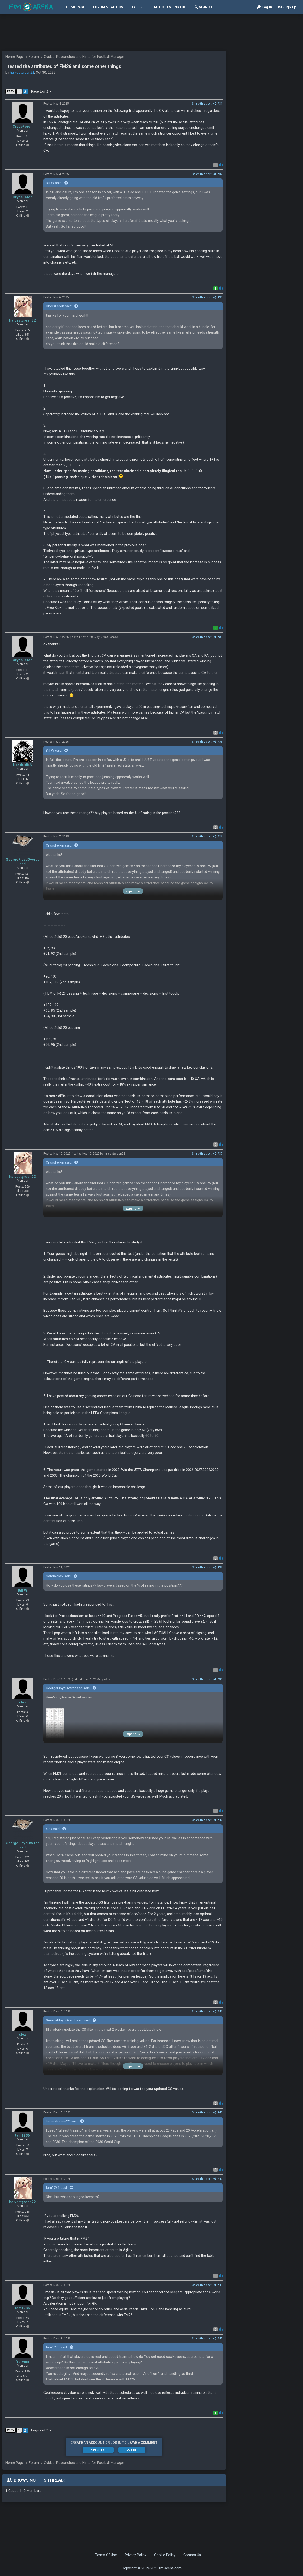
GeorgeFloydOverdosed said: (71, 1688)
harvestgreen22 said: (65, 2121)
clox (22, 1702)
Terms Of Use (106, 2555)
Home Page (75, 7)
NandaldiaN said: (61, 1576)
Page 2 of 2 (41, 91)
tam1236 (22, 2135)
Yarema (22, 2361)
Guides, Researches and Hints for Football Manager (84, 57)
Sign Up (287, 7)
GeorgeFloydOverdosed (23, 861)
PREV (10, 91)
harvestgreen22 (22, 72)
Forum (34, 57)
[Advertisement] (149, 32)
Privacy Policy (135, 2555)
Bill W (22, 1590)
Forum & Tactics (108, 7)
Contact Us (192, 2555)
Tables (137, 7)
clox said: (56, 1829)
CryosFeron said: (62, 306)
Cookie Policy (164, 2555)
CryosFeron (23, 126)
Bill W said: (57, 183)
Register (97, 2449)
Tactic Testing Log (169, 7)
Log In (264, 7)
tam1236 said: (59, 2187)
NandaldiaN (22, 765)
